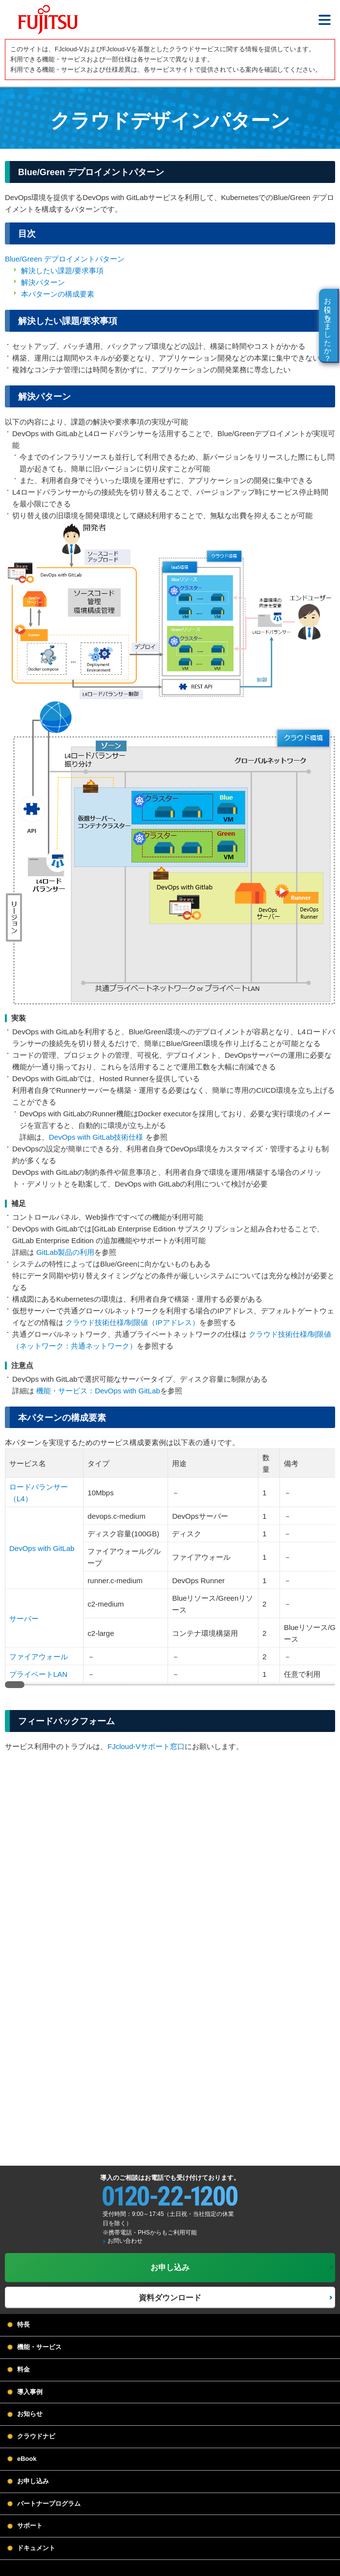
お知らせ (29, 2413)
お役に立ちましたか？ (328, 325)
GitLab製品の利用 (65, 1252)
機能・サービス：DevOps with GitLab (98, 1391)
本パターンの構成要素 (57, 294)
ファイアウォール (38, 1656)
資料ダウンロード (170, 2298)
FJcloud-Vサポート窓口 (146, 1746)
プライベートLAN (38, 1674)
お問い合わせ (125, 2240)
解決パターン (43, 282)
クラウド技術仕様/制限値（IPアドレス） (132, 1322)
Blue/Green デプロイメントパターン (65, 259)
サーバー (24, 1618)
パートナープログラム (49, 2503)
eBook (27, 2458)
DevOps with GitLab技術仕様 (96, 1137)
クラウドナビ (36, 2436)
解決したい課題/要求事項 (62, 270)
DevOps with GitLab (41, 1548)
